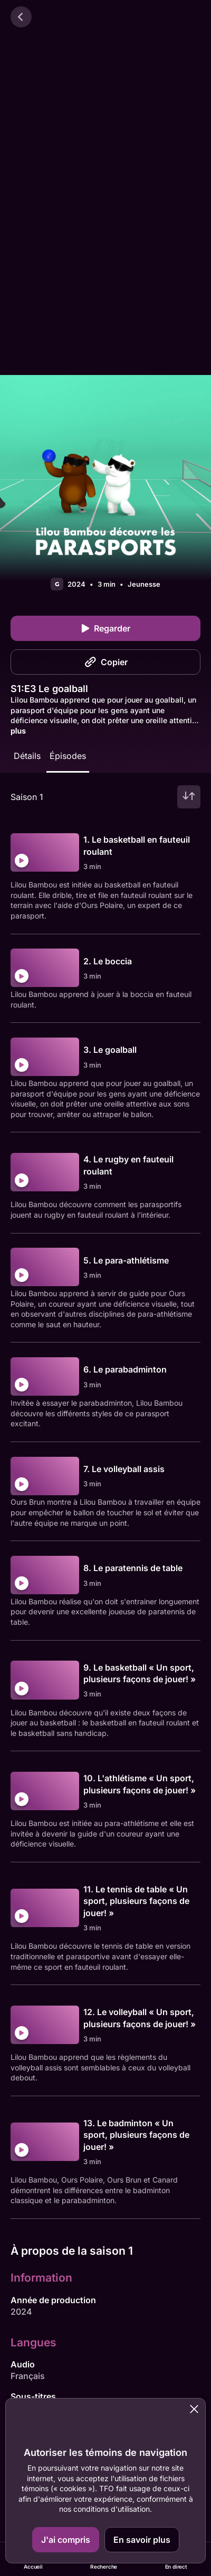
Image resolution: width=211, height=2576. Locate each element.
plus (18, 730)
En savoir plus (141, 2539)
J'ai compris (65, 2539)
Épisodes (68, 756)
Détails (27, 756)
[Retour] (21, 16)
